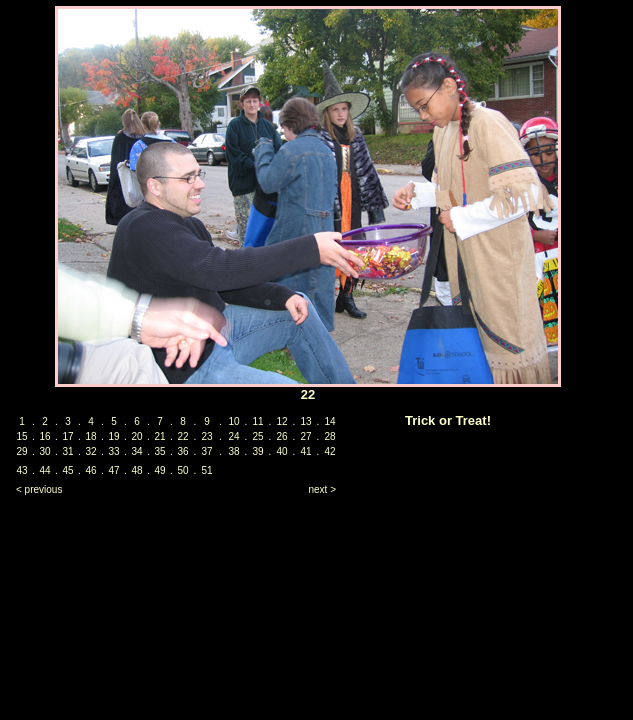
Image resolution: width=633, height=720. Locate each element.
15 (21, 436)
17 (67, 436)
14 (329, 421)
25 (257, 436)
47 (113, 470)
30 (44, 451)
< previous (39, 489)
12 (281, 421)
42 (329, 451)
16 (44, 436)
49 (159, 470)
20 (136, 436)
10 (233, 421)
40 (281, 451)
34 (136, 451)
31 (67, 451)
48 (136, 470)
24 (233, 436)
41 (305, 451)
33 (113, 451)
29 (21, 451)
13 (305, 421)
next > (322, 489)
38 (233, 451)
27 (305, 436)
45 (67, 470)
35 (159, 451)
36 (182, 451)
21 (159, 436)
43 (21, 470)
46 (90, 470)
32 (90, 451)
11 (257, 421)
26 (281, 436)
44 (44, 470)
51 (206, 470)
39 (257, 451)
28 (329, 436)
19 (113, 436)
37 (206, 451)
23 (206, 436)
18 (90, 436)
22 (182, 436)
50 (182, 470)
